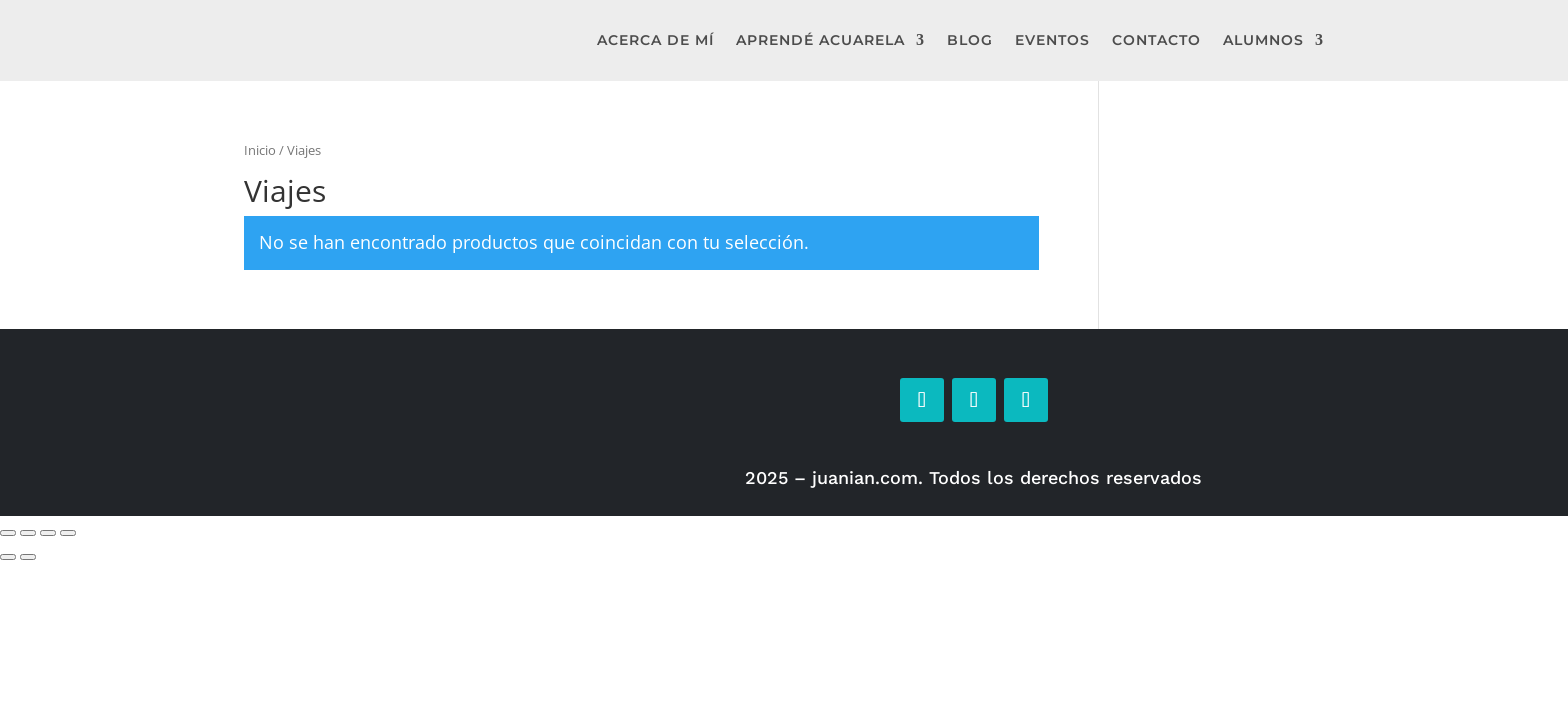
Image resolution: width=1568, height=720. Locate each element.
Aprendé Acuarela (820, 40)
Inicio (260, 150)
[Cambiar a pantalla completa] (28, 533)
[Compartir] (48, 533)
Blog (970, 40)
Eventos (1052, 40)
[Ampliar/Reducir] (8, 533)
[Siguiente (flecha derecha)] (28, 557)
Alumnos (1263, 40)
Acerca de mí (655, 40)
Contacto (1156, 40)
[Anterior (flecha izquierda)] (8, 557)
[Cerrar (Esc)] (68, 533)
